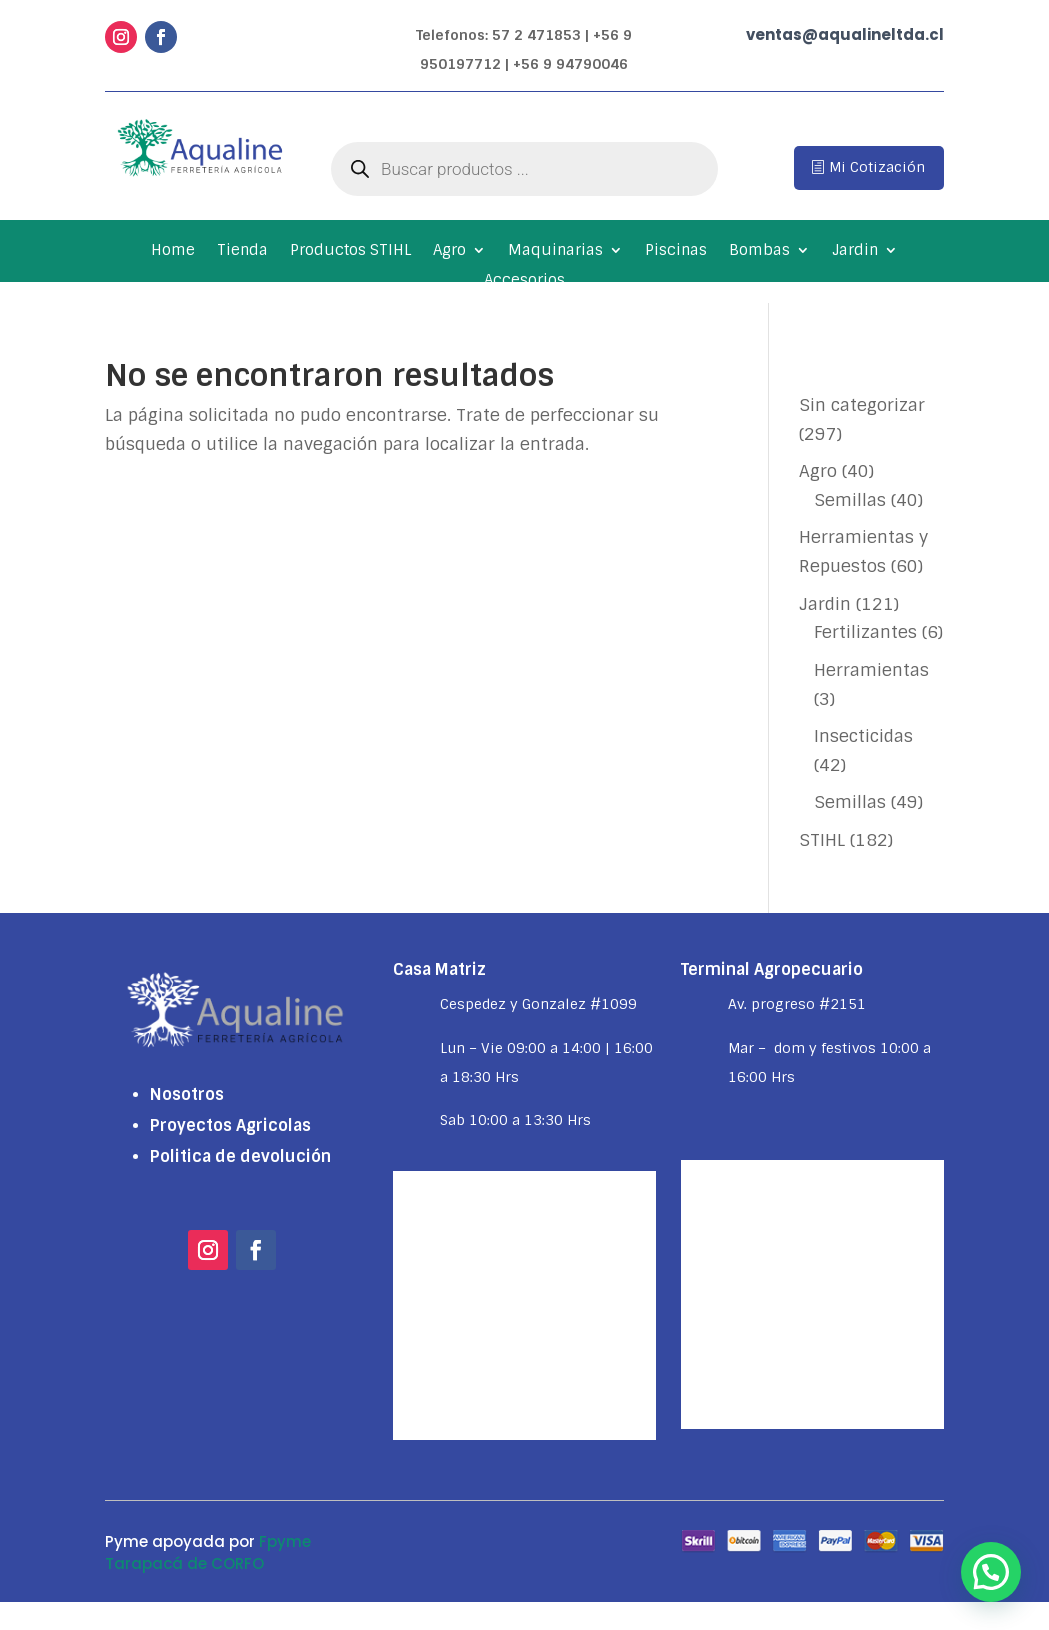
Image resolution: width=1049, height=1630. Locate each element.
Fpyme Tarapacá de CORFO (208, 1553)
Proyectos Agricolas (230, 1125)
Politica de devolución (240, 1156)
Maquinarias (555, 251)
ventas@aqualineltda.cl (845, 34)
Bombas (759, 251)
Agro (449, 251)
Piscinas (676, 251)
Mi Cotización (877, 167)
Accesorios (524, 281)
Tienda (242, 251)
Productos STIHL (350, 251)
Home (173, 251)
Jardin (855, 251)
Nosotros (187, 1094)
